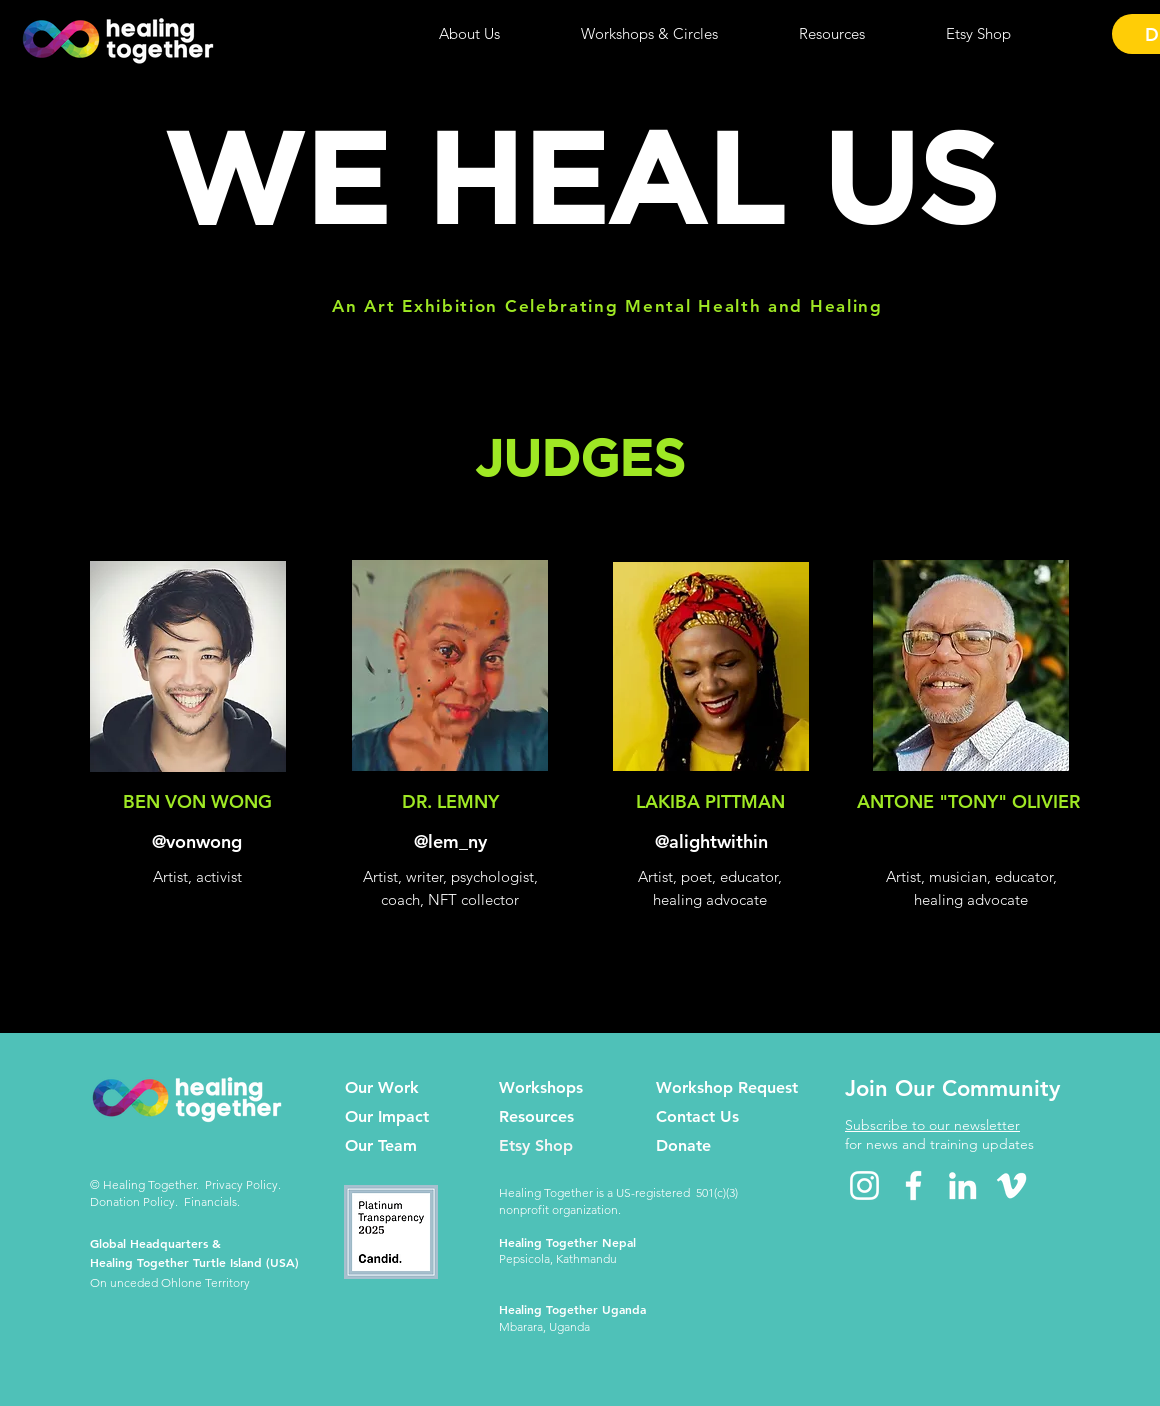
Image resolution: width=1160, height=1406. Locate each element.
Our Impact (387, 1116)
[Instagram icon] (864, 1185)
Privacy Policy (241, 1184)
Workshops (541, 1087)
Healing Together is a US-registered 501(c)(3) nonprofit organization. (618, 1201)
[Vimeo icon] (1011, 1185)
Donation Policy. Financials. (165, 1201)
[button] (469, 34)
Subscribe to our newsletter (932, 1125)
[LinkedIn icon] (962, 1185)
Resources (536, 1116)
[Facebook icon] (913, 1185)
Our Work (382, 1087)
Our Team (381, 1145)
